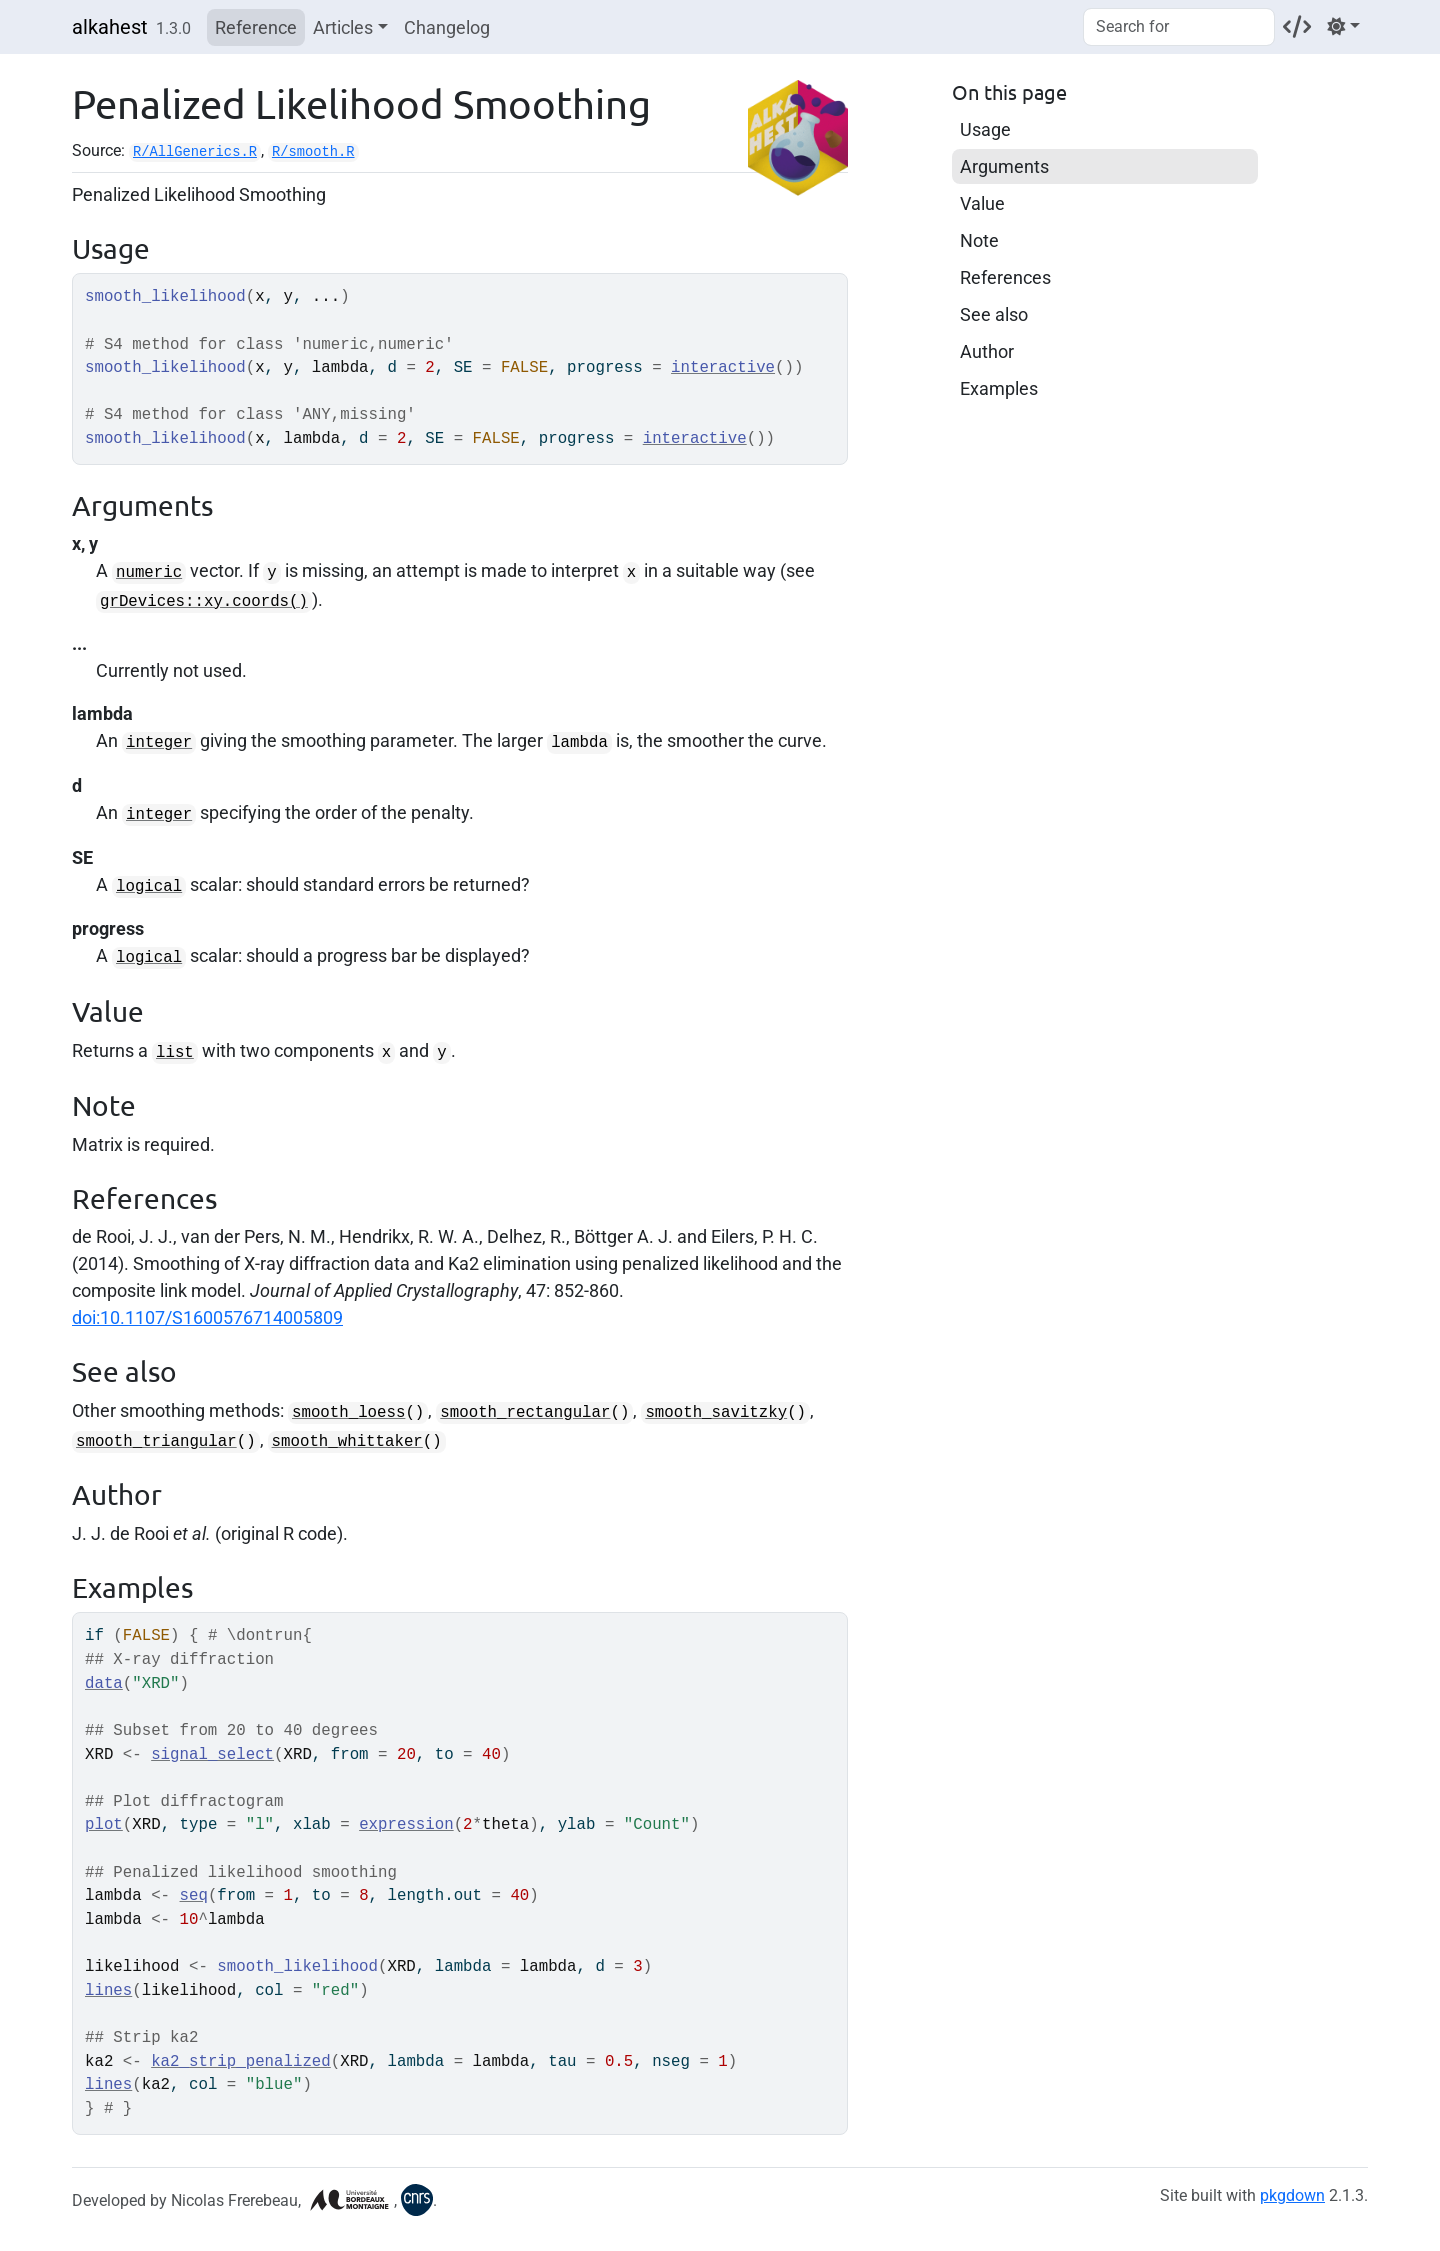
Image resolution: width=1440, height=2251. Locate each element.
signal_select (212, 1755)
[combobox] (1179, 27)
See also (994, 314)
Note (979, 240)
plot (104, 1825)
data (104, 1684)
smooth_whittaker (347, 1442)
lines (108, 1991)
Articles (343, 27)
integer (159, 743)
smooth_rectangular (525, 1413)
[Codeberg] (1297, 26)
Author (987, 351)
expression (406, 1825)
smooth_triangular (156, 1442)
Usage (985, 129)
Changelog (447, 27)
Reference (256, 27)
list (175, 1053)
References (1005, 277)
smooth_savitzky (716, 1413)
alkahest (110, 27)
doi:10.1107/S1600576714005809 (207, 1317)
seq (194, 1896)
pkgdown (1292, 2195)
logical (149, 887)
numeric (149, 573)
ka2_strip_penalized (241, 2062)
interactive (723, 368)
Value (982, 203)
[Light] (1343, 26)
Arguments (1004, 166)
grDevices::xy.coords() (204, 602)
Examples (999, 388)
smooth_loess (348, 1413)
